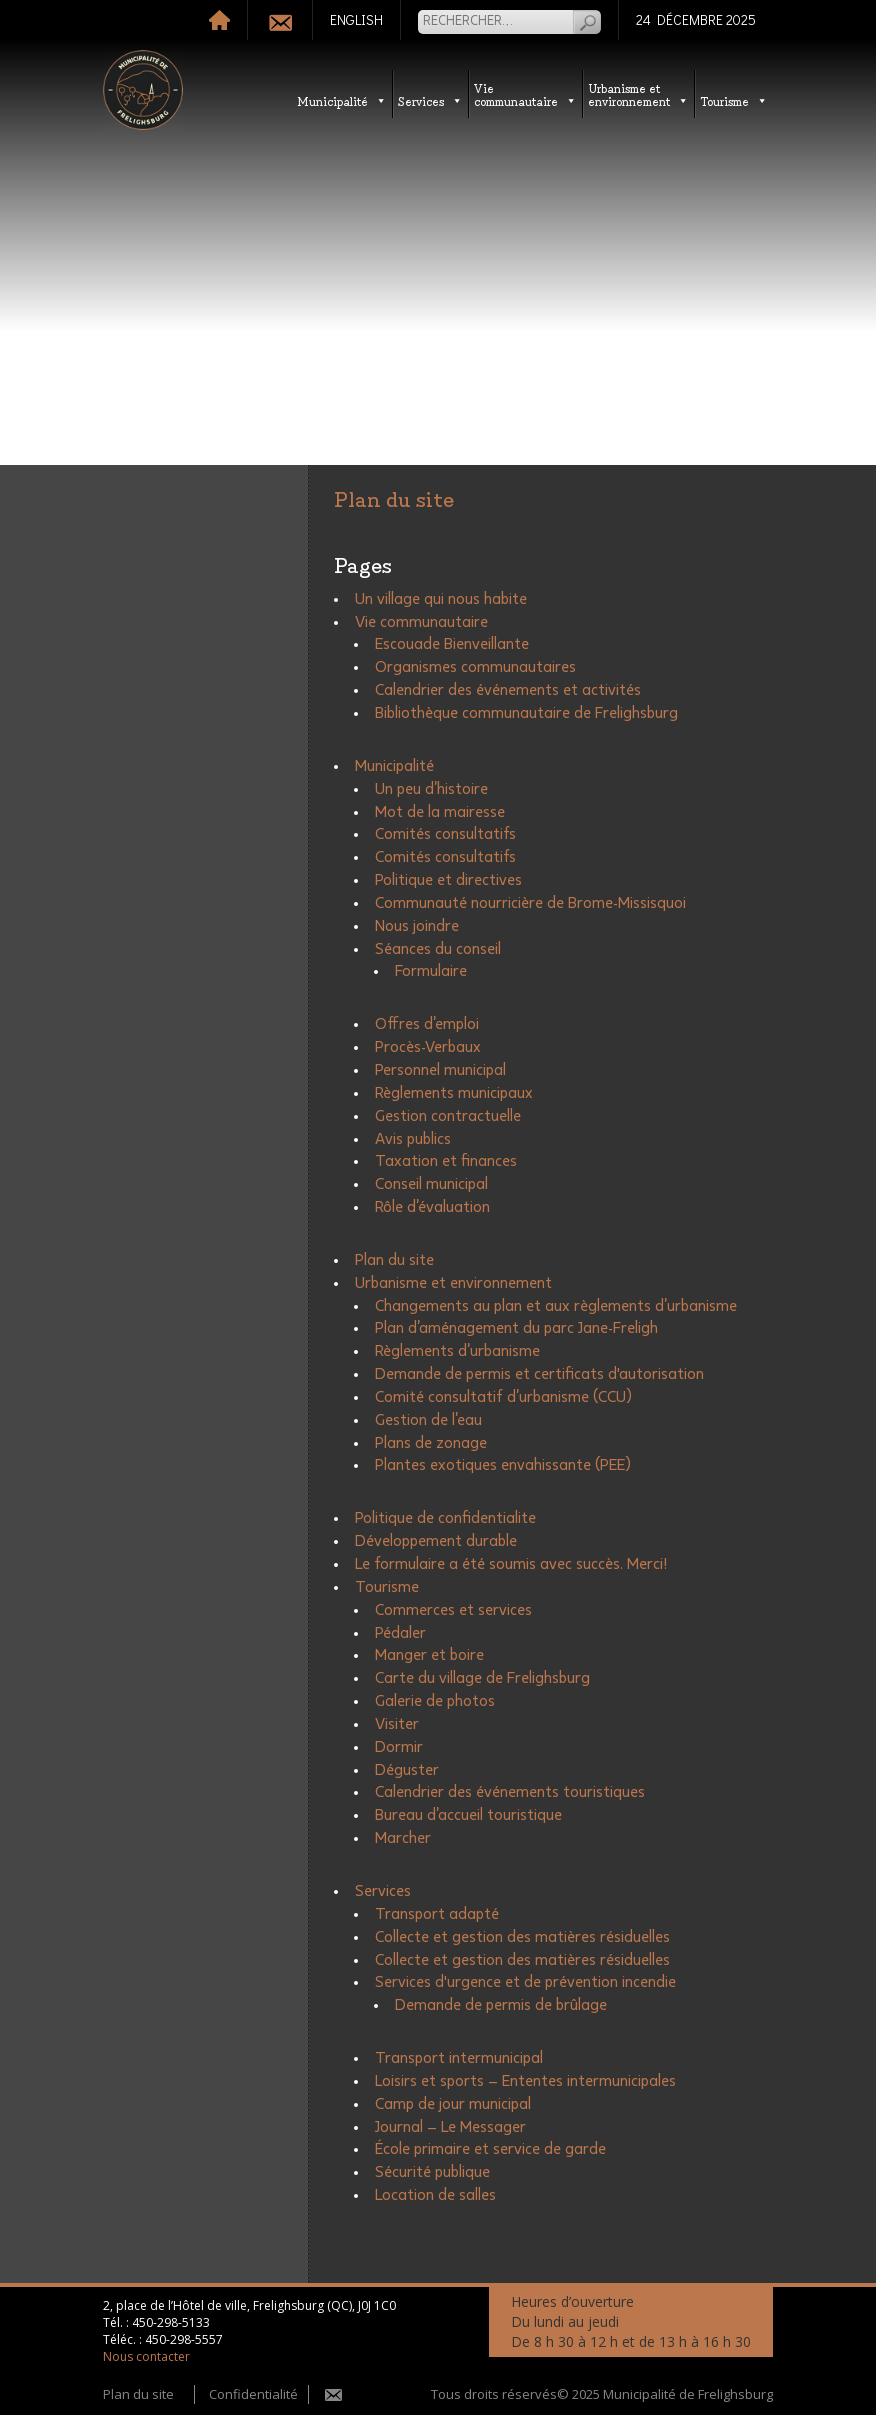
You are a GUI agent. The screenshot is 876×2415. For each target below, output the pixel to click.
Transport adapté (437, 1914)
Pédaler (400, 1633)
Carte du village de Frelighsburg (482, 1678)
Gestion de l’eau (428, 1420)
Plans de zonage (431, 1443)
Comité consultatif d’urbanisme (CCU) (503, 1397)
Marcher (403, 1838)
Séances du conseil (438, 949)
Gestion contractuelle (448, 1116)
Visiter (397, 1724)
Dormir (399, 1747)
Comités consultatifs (445, 834)
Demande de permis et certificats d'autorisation (539, 1374)
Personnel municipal (440, 1070)
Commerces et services (453, 1610)
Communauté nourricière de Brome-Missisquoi (530, 903)
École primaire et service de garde (490, 2149)
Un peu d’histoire (431, 789)
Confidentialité (253, 2394)
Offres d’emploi (427, 1024)
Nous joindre (417, 926)
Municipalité (342, 100)
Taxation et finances (446, 1161)
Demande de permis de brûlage (501, 2005)
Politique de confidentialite (445, 1518)
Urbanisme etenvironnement (638, 94)
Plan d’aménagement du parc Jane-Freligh (516, 1328)
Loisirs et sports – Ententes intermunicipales (525, 2081)
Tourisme (734, 100)
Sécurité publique (432, 2172)
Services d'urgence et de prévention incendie (525, 1982)
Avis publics (413, 1139)
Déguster (407, 1770)
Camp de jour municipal (453, 2104)
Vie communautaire (525, 94)
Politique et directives (448, 880)
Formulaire (431, 971)
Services (430, 100)
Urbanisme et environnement (453, 1283)
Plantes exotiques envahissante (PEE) (503, 1465)
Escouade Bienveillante (452, 644)
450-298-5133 (171, 2322)
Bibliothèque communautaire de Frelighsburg (526, 713)
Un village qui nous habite (441, 599)
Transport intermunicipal (459, 2058)
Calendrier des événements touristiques (510, 1792)
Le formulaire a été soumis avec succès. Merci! (511, 1564)
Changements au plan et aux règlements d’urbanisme (556, 1306)
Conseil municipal (431, 1184)
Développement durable (436, 1541)
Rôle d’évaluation (432, 1207)
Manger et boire (429, 1655)
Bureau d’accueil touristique (468, 1815)
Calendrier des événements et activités (508, 690)
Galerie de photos (435, 1701)
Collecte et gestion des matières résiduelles (522, 1937)
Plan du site (394, 1260)
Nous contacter (146, 2356)
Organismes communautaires (475, 667)
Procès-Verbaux (428, 1047)
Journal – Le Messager (450, 2127)
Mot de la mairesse (440, 812)
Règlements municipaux (454, 1093)
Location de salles (435, 2195)
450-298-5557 (184, 2339)
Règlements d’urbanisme (457, 1351)
